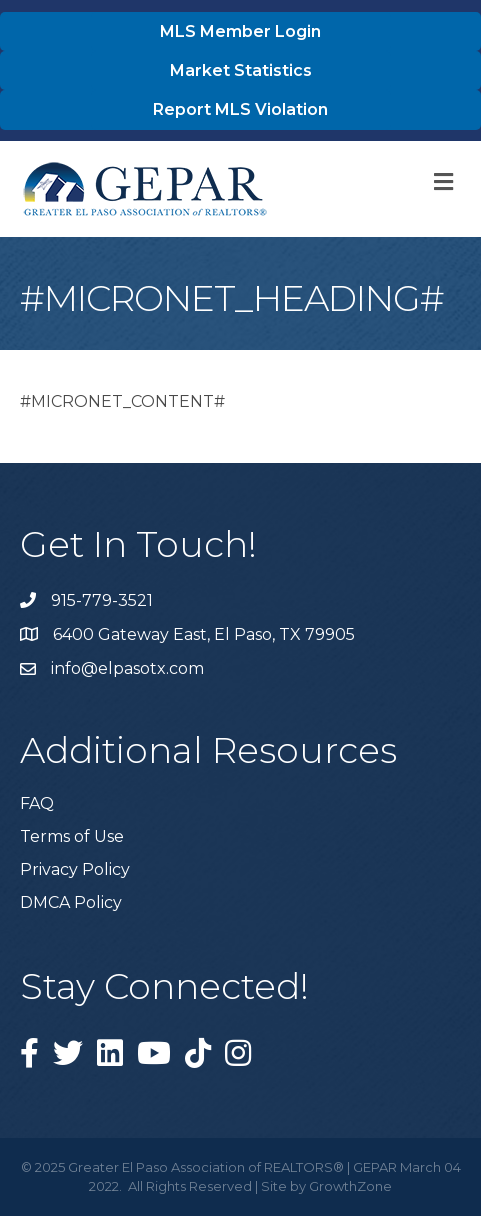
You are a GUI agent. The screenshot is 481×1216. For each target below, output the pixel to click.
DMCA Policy (71, 902)
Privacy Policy (75, 869)
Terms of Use (72, 836)
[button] (241, 31)
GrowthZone (350, 1186)
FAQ (37, 803)
